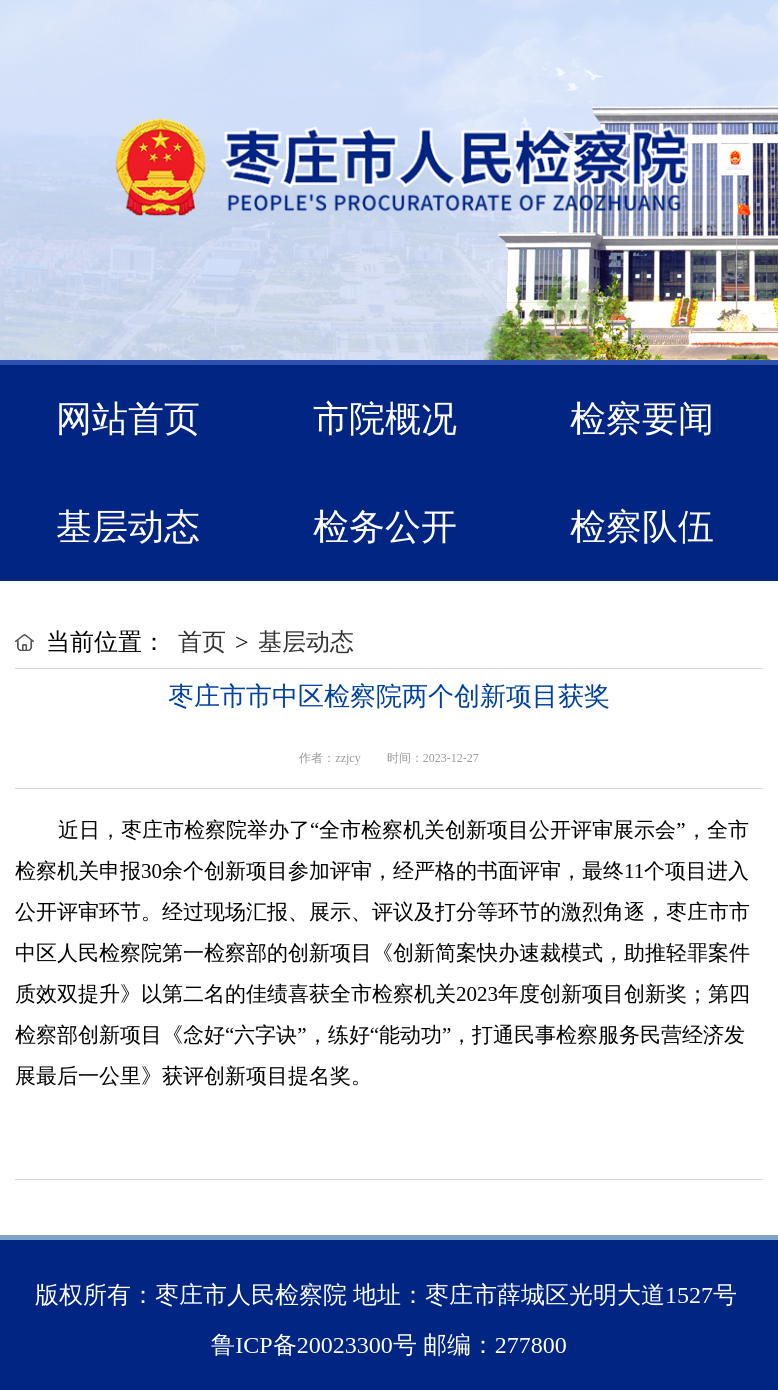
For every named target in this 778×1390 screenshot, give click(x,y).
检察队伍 (642, 527)
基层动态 (128, 527)
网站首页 (128, 419)
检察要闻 (642, 419)
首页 (202, 642)
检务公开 (385, 527)
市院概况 (385, 419)
